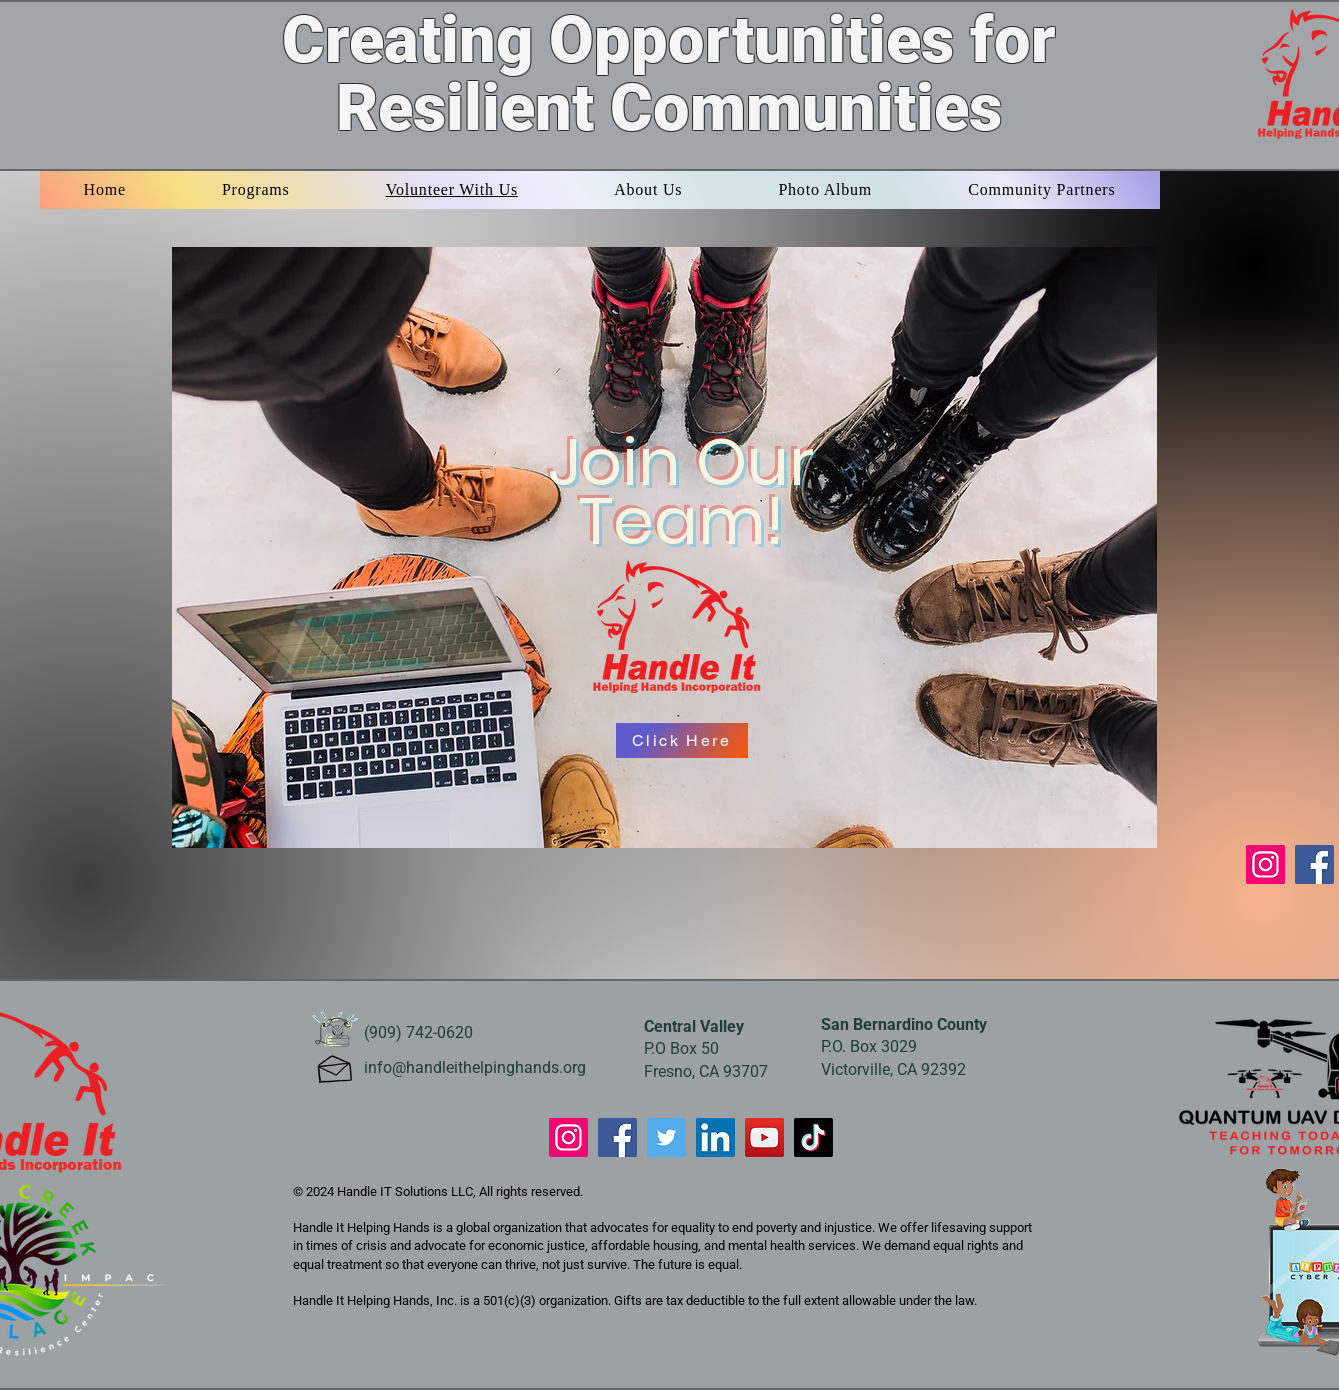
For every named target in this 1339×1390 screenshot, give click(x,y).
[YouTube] (764, 1137)
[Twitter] (666, 1137)
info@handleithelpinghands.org (475, 1067)
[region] (668, 545)
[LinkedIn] (715, 1137)
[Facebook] (1314, 864)
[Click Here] (682, 740)
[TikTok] (813, 1137)
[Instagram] (1265, 864)
